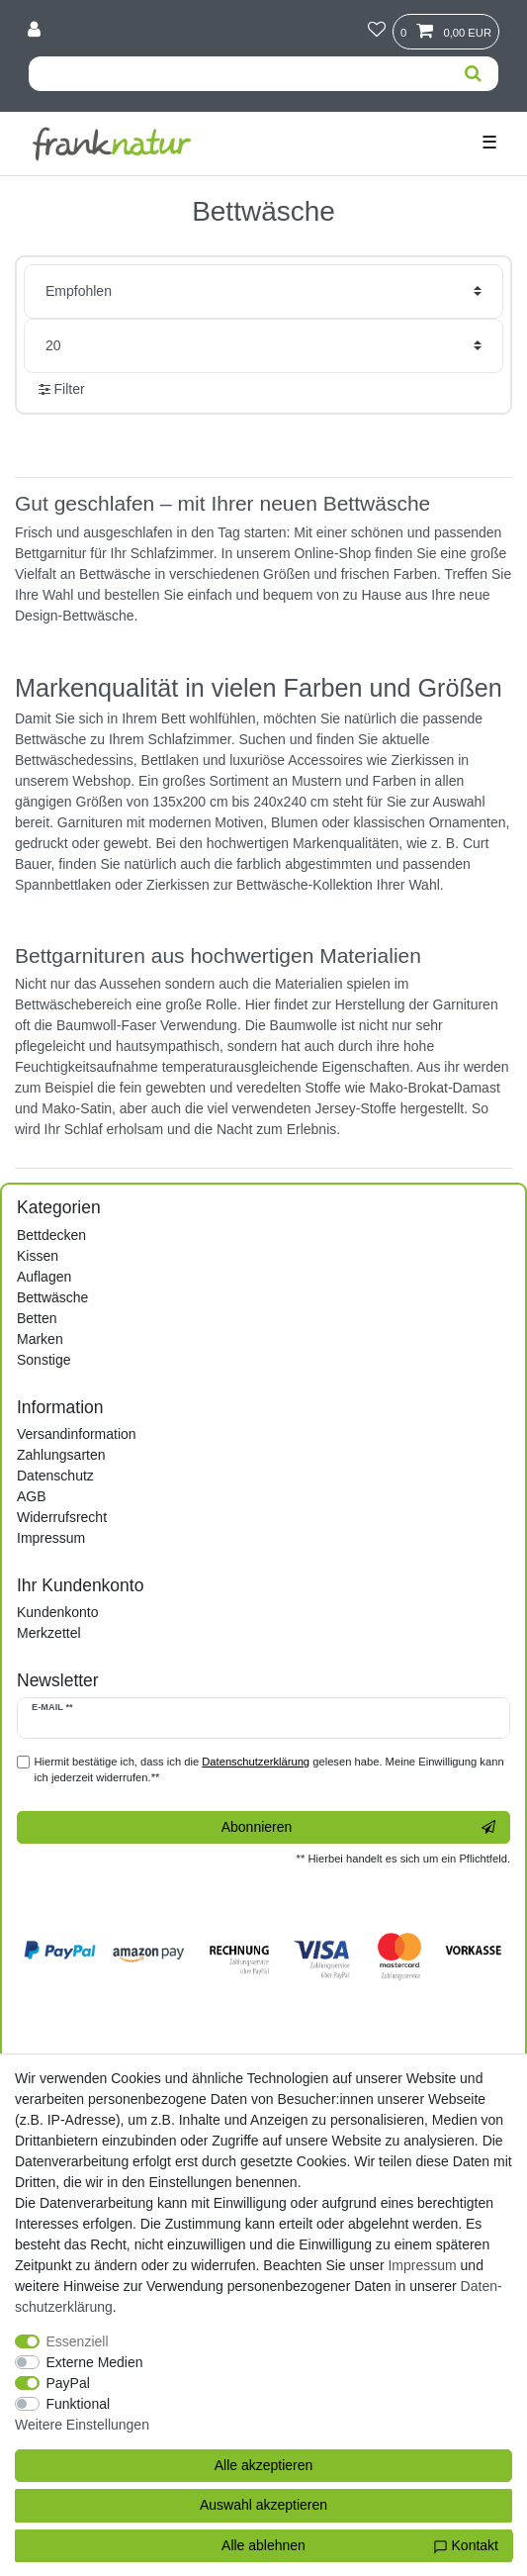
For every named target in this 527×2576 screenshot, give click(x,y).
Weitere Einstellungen (82, 2425)
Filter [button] (62, 390)
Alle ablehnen (263, 2545)
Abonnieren (358, 1828)
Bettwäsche (52, 1297)
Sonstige (43, 1360)
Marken (40, 1339)
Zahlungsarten (61, 1455)
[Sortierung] (263, 291)
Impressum (51, 1538)
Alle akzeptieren (264, 2465)
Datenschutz (55, 1475)
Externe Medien (94, 2362)
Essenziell (77, 2341)
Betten (36, 1318)
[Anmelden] (36, 31)
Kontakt (465, 2546)
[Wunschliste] (377, 31)
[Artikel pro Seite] (263, 346)
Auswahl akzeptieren (263, 2505)
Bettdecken (51, 1235)
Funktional (78, 2404)
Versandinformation (76, 1434)
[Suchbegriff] (238, 73)
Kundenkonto (58, 1612)
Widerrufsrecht (62, 1517)
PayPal (68, 2383)
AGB (31, 1496)
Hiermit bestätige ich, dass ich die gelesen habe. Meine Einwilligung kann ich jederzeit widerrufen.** (269, 1770)
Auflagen (44, 1277)
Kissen (37, 1256)
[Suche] (473, 73)
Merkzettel (49, 1633)
